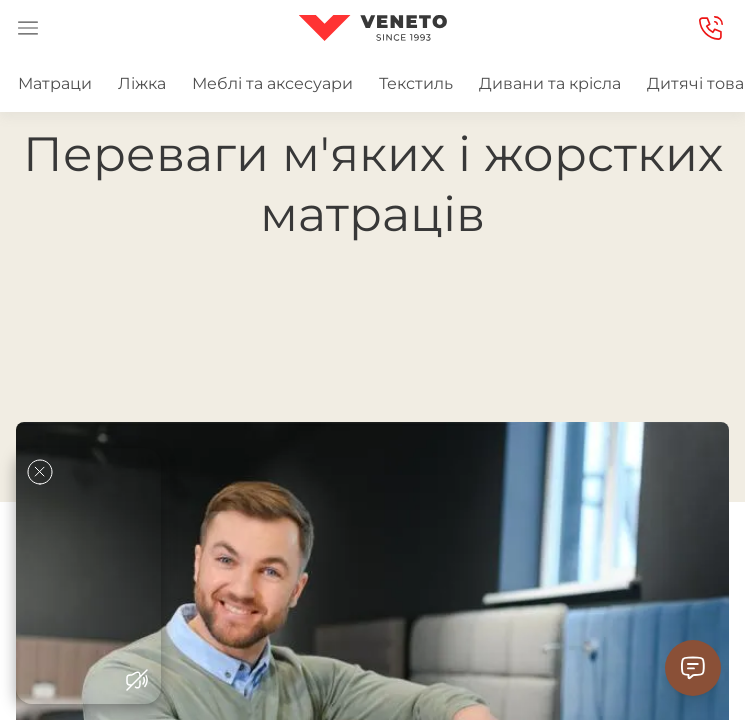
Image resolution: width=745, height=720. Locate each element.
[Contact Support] (693, 668)
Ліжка (142, 83)
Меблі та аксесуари (272, 83)
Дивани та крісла (550, 83)
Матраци (55, 83)
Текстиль (416, 83)
